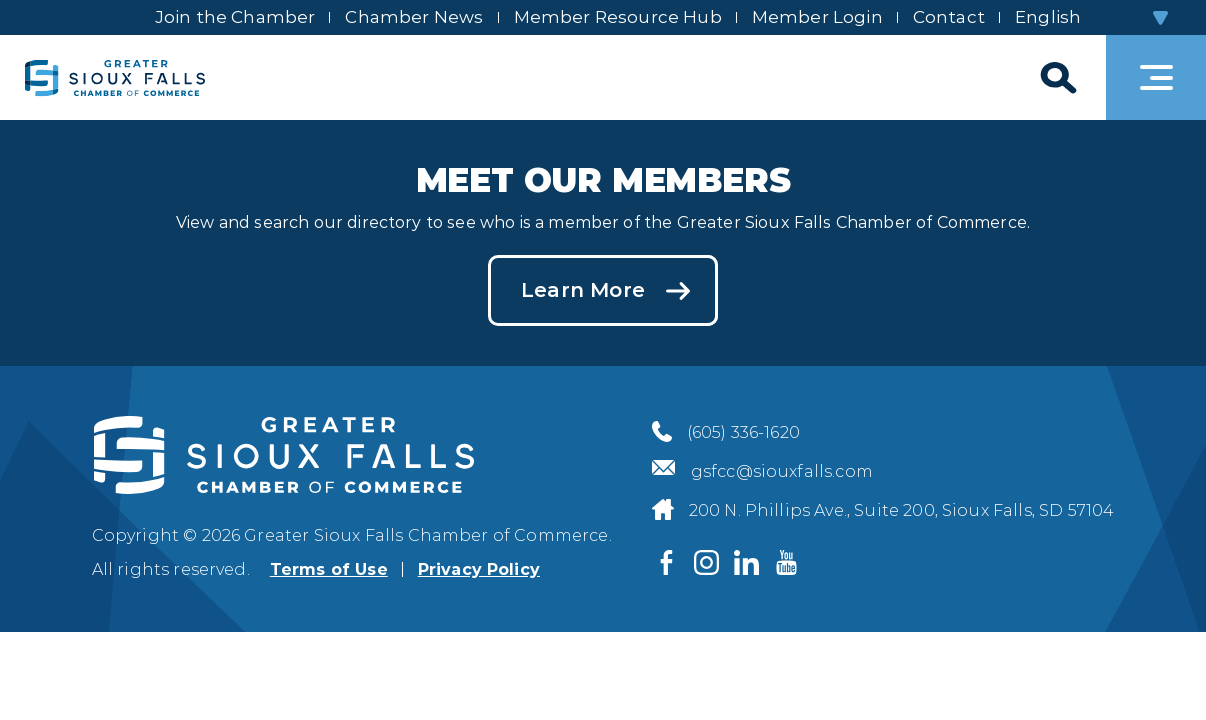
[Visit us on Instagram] (707, 563)
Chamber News (414, 17)
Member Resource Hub (618, 17)
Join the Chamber (235, 17)
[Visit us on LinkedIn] (747, 563)
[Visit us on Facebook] (667, 563)
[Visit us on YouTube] (787, 563)
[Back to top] (1156, 670)
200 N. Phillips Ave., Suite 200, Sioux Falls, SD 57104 (902, 510)
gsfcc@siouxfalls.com (782, 471)
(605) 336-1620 (743, 432)
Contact (949, 17)
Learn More (583, 290)
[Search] (1056, 77)
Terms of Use (329, 569)
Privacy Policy (479, 569)
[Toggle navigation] (1156, 77)
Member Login (817, 17)
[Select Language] (1090, 17)
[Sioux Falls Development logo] (115, 77)
